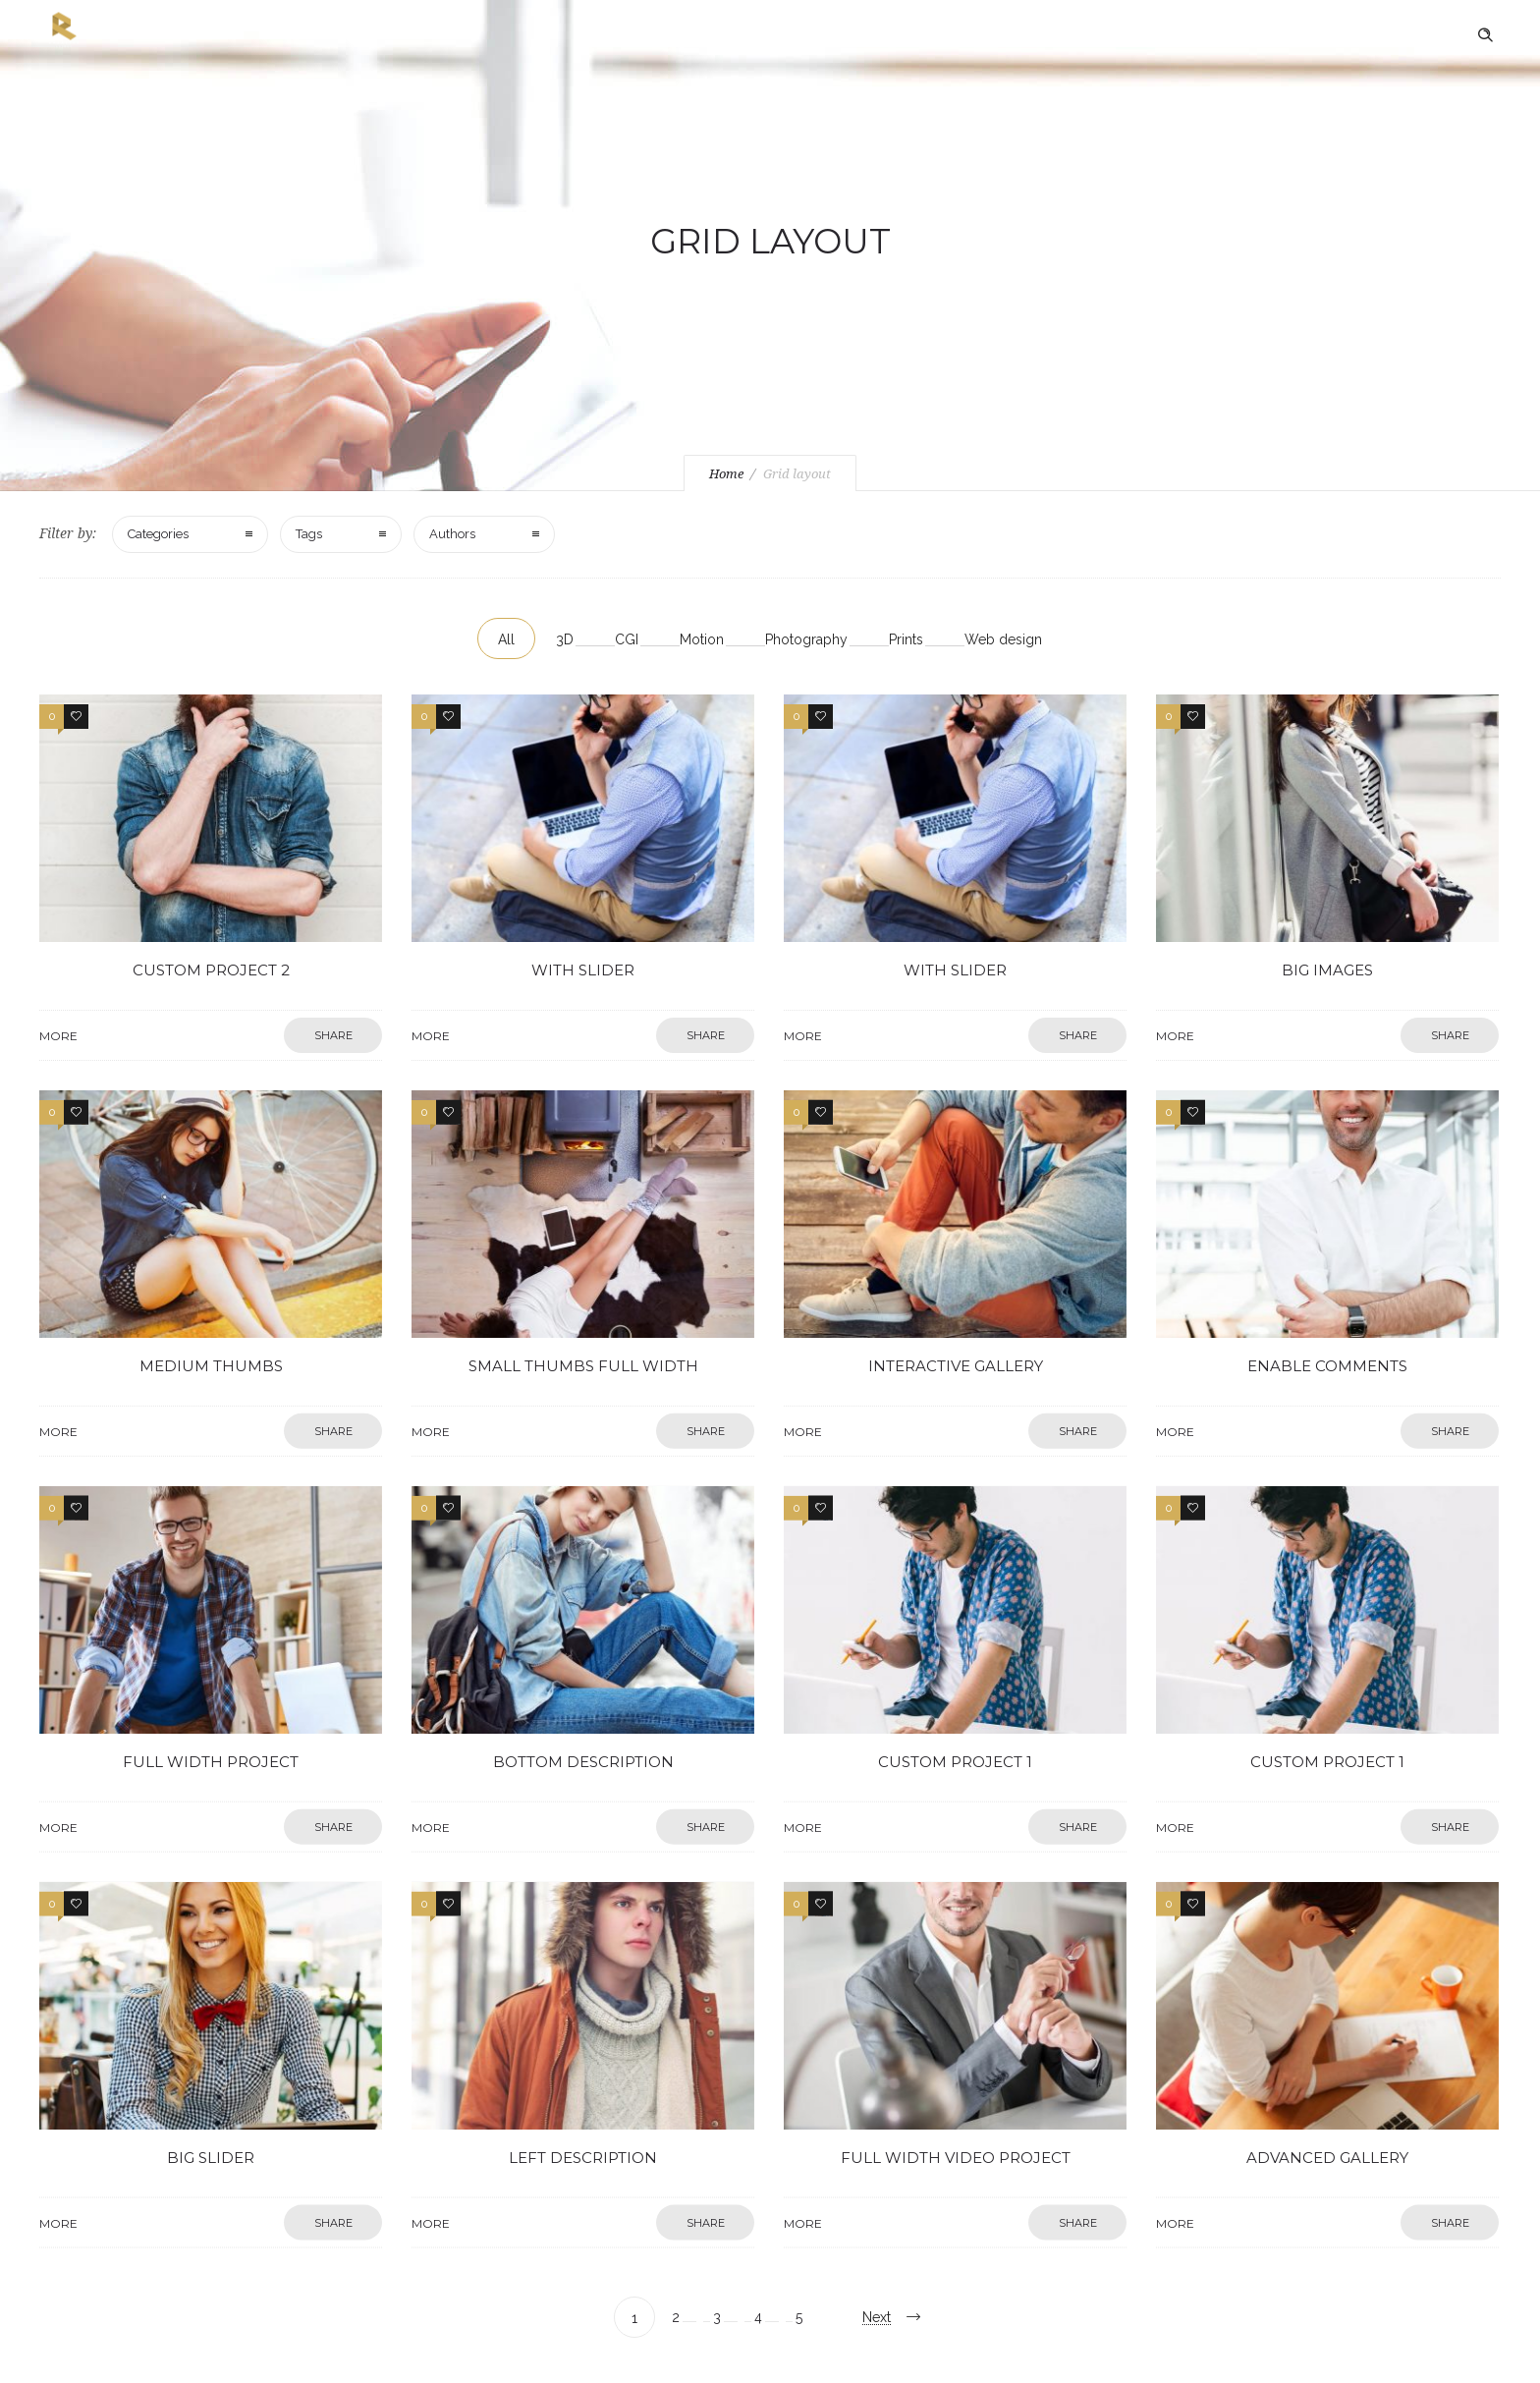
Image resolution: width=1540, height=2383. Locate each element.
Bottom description (583, 1691)
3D (565, 639)
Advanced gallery (1327, 2086)
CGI (626, 639)
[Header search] (1485, 35)
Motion (702, 639)
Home (726, 474)
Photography (806, 639)
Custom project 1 (955, 1691)
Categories (158, 533)
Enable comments (1327, 1295)
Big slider (210, 2086)
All (506, 639)
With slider (583, 900)
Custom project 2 (210, 900)
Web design (1003, 639)
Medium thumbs (210, 1295)
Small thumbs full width (583, 1295)
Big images (1328, 900)
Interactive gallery (954, 1295)
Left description (583, 2086)
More (230, 916)
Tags (309, 533)
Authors (452, 533)
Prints (906, 639)
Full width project (210, 1691)
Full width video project (955, 2086)
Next (876, 2317)
